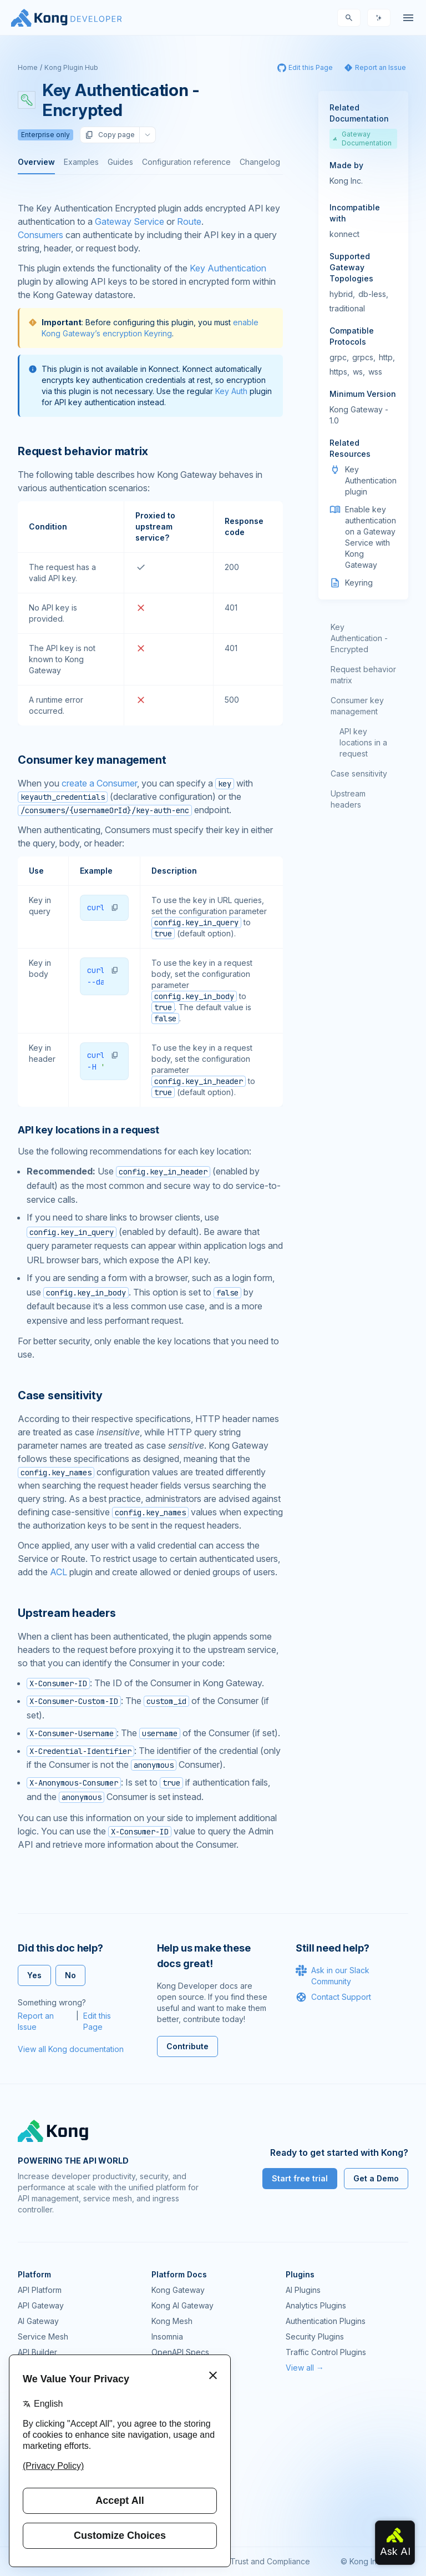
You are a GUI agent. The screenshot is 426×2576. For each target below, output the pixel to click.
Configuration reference (186, 162)
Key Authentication (228, 268)
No (70, 1975)
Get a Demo (376, 2178)
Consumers (40, 234)
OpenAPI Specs (180, 2352)
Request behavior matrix (363, 674)
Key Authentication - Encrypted (359, 638)
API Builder (37, 2352)
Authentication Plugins (326, 2321)
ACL (58, 1571)
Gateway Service (129, 221)
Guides (120, 162)
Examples (81, 162)
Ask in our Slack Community (332, 1975)
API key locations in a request (363, 742)
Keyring (359, 582)
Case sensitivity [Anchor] (60, 1395)
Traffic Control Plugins (326, 2352)
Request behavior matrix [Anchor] (83, 451)
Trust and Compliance (270, 2561)
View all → (305, 2367)
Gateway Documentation (362, 138)
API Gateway (41, 2305)
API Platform (40, 2290)
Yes (34, 1975)
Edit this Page (97, 2021)
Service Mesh (43, 2336)
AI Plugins (303, 2290)
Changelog (260, 162)
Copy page (110, 134)
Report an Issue (36, 2021)
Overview (36, 162)
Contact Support (333, 1997)
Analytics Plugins (316, 2305)
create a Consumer (99, 783)
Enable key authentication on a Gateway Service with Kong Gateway (370, 537)
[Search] (349, 18)
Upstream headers (348, 799)
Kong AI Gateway (182, 2305)
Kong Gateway (178, 2290)
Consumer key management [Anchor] (92, 760)
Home (28, 67)
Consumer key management (357, 705)
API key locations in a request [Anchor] (88, 1130)
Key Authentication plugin (371, 480)
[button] (114, 907)
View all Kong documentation (71, 2049)
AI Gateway (38, 2321)
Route (189, 221)
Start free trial (300, 2178)
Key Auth (231, 391)
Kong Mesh (171, 2321)
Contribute (187, 2046)
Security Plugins (315, 2336)
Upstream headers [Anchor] (67, 1613)
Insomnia (167, 2336)
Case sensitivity (359, 773)
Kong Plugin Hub (71, 67)
